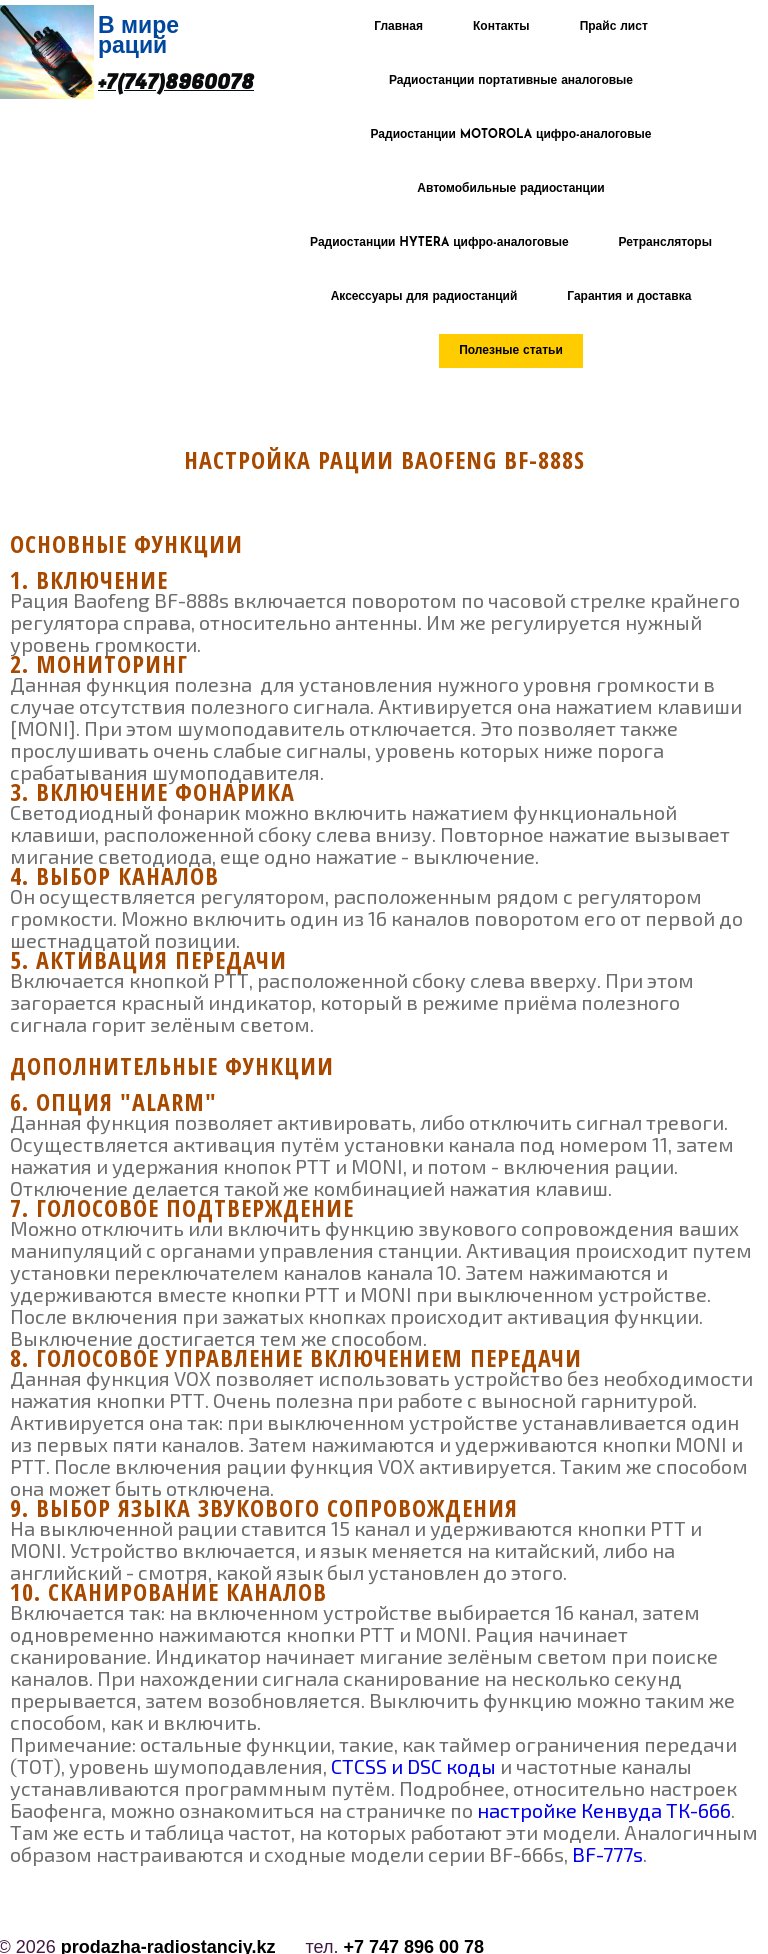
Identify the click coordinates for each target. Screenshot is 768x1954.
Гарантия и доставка (629, 297)
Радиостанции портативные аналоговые (511, 81)
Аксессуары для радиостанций (424, 297)
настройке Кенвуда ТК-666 (604, 1810)
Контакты (501, 27)
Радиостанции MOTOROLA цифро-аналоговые (511, 135)
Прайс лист (614, 27)
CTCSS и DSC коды (413, 1766)
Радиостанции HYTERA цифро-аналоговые (439, 243)
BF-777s (607, 1854)
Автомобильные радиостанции (510, 189)
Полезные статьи (511, 351)
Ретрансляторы (665, 243)
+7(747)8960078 (176, 83)
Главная (398, 27)
